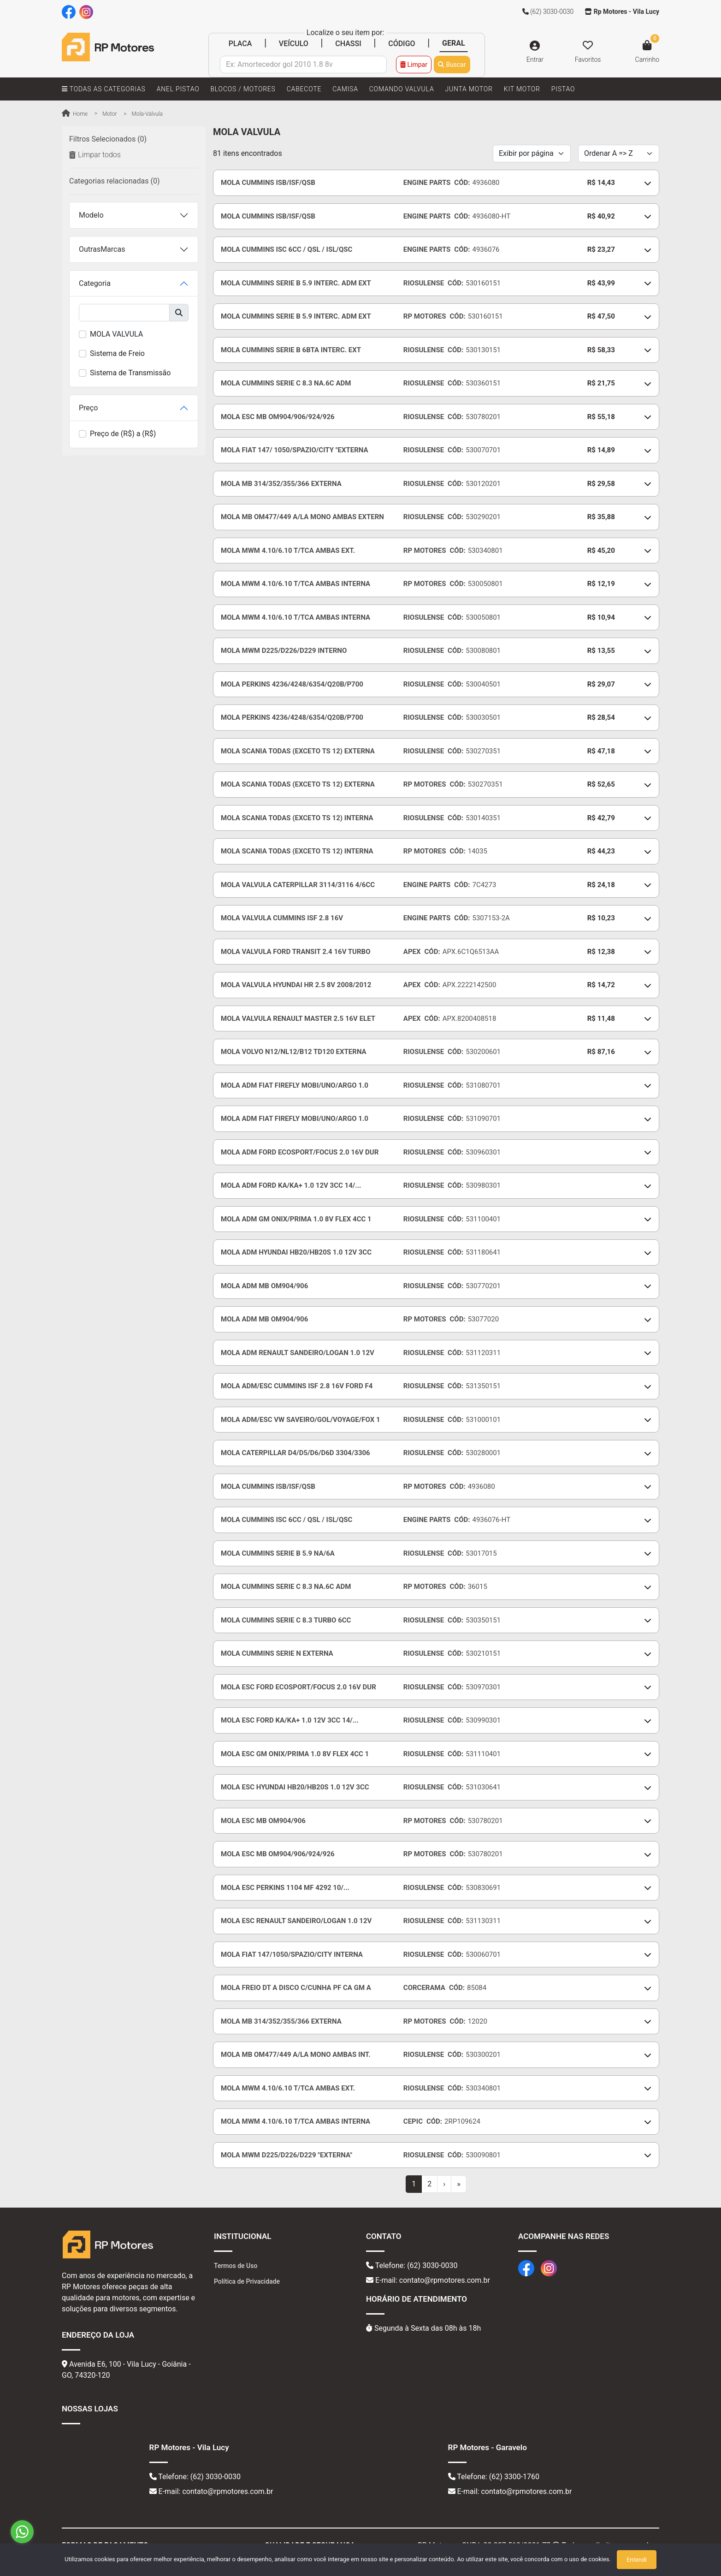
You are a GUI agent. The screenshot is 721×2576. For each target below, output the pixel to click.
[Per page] (532, 153)
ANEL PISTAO (178, 89)
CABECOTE (304, 89)
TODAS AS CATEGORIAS (104, 89)
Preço (88, 407)
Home (75, 114)
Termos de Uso (235, 2265)
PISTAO (563, 89)
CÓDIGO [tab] (401, 43)
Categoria (95, 283)
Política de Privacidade (247, 2281)
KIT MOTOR (522, 89)
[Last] (459, 2184)
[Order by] (618, 153)
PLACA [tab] (240, 43)
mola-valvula (147, 114)
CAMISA (345, 89)
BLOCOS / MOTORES (242, 89)
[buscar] (124, 312)
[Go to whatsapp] (22, 2531)
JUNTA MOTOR (468, 89)
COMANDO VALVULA (401, 89)
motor (109, 114)
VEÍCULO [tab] (293, 43)
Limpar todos (95, 154)
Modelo (91, 215)
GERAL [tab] (453, 43)
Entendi (636, 2559)
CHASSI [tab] (348, 43)
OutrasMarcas (102, 249)
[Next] (444, 2184)
